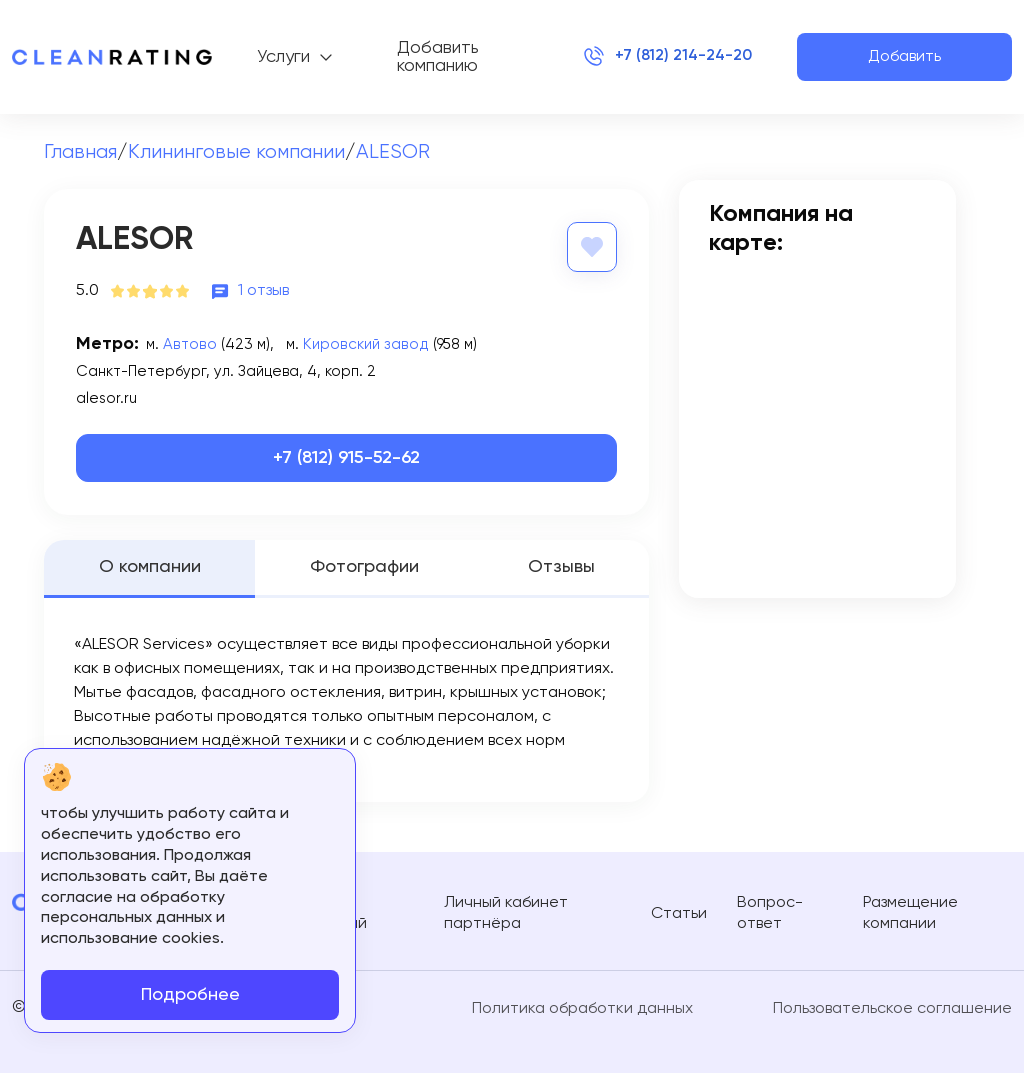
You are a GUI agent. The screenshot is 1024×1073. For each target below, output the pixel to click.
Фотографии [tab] (364, 567)
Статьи (679, 913)
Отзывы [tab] (561, 567)
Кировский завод (360, 343)
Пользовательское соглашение (892, 1008)
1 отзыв (263, 290)
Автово (188, 343)
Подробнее (190, 995)
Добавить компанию (438, 57)
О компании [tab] (150, 567)
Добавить (904, 57)
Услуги (283, 57)
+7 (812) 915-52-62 (346, 458)
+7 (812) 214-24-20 (667, 57)
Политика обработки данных (582, 1008)
